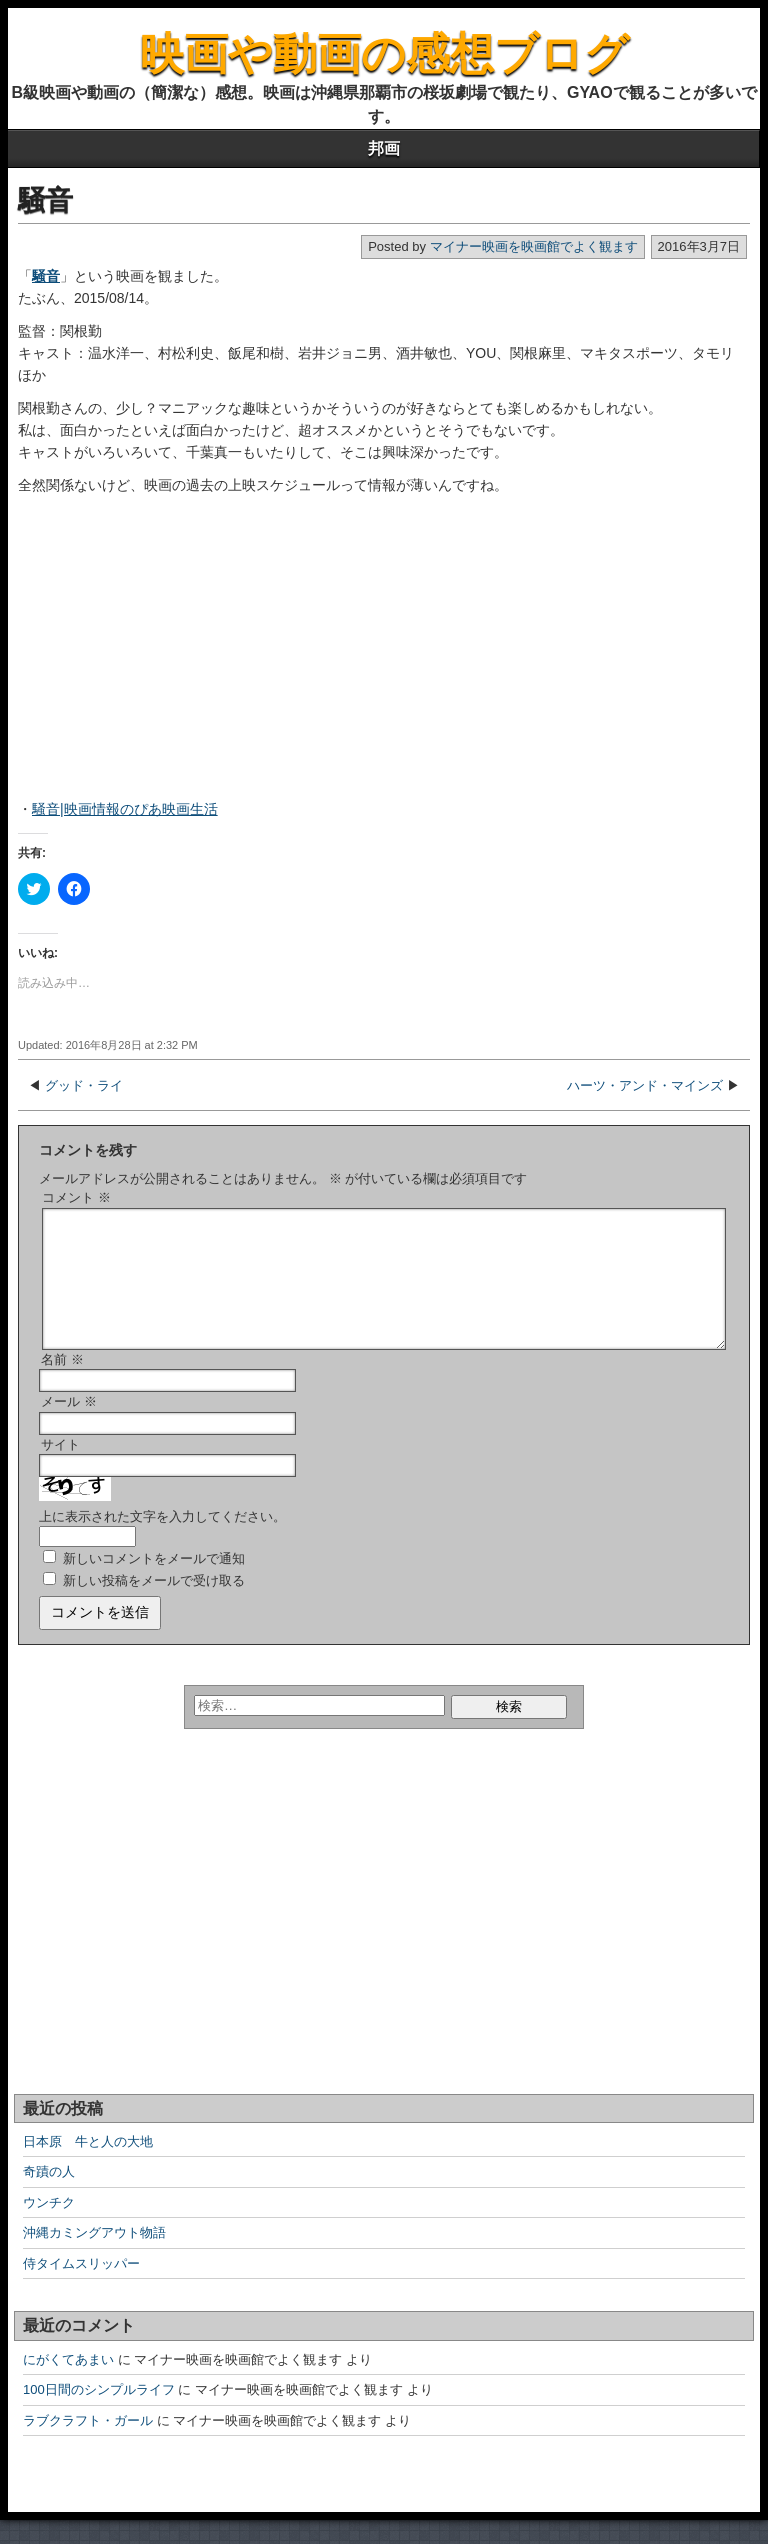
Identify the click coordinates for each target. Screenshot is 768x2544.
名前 (62, 1383)
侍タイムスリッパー (81, 2287)
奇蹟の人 (49, 2195)
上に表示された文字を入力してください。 (162, 1540)
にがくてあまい (68, 2383)
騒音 (45, 200)
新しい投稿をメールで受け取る (154, 1604)
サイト (60, 1468)
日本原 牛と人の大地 (88, 2165)
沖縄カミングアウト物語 (94, 2256)
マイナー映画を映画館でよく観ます (534, 246)
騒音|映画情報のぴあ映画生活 (125, 809)
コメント (76, 1197)
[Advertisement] (143, 656)
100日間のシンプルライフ (99, 2413)
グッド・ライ (84, 1085)
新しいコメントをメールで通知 (154, 1582)
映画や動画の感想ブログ (384, 53)
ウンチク (49, 2226)
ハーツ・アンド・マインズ (645, 1085)
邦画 (384, 148)
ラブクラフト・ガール (88, 2444)
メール (69, 1425)
